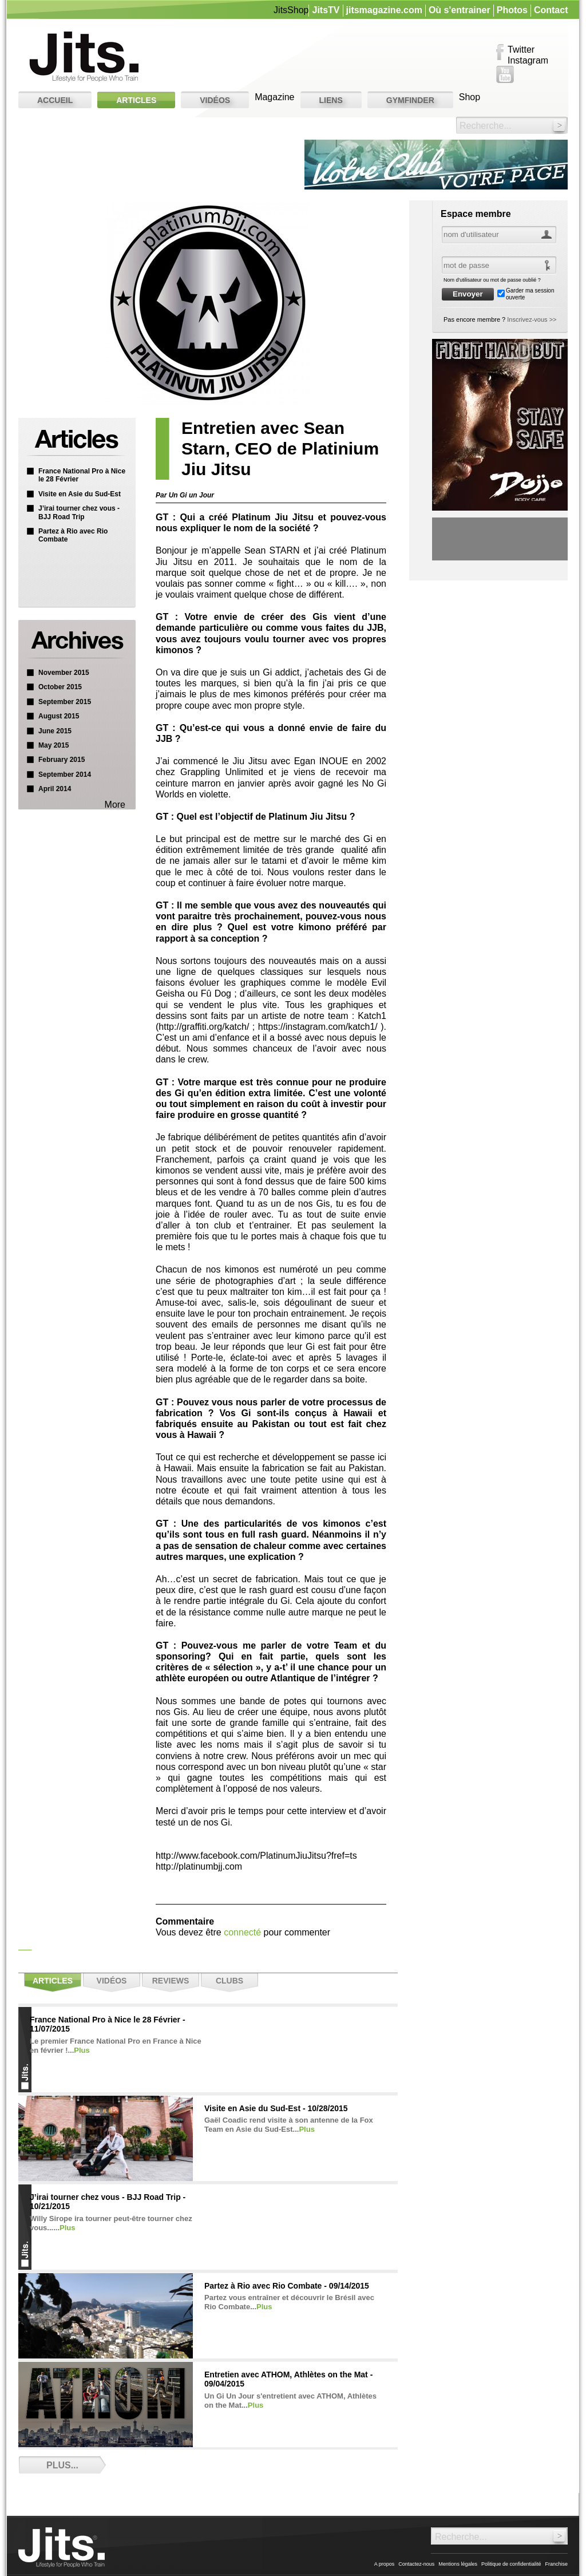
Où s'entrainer (459, 10)
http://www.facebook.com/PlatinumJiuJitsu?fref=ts (256, 1855)
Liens (331, 100)
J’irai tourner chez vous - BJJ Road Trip (79, 512)
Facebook (500, 52)
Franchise (556, 2564)
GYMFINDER (410, 100)
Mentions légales (457, 2564)
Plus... (62, 2465)
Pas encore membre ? (500, 319)
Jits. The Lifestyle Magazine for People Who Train (84, 56)
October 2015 (60, 687)
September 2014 (64, 775)
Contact (551, 10)
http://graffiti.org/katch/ (204, 1027)
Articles (136, 100)
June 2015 (55, 731)
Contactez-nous (416, 2564)
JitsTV (325, 10)
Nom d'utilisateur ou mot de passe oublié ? (492, 280)
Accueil (55, 100)
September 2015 (64, 702)
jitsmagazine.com (384, 10)
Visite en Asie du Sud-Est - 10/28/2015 (276, 2108)
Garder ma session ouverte (530, 294)
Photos (512, 10)
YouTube (505, 74)
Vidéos (215, 100)
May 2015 (53, 745)
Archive (75, 642)
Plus (81, 2050)
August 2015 (58, 716)
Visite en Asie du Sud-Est (79, 494)
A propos (384, 2564)
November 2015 (63, 673)
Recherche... (486, 126)
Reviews (170, 1980)
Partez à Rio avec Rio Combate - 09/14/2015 (286, 2285)
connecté (242, 1932)
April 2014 (54, 789)
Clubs (229, 1980)
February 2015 (61, 760)
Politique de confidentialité (511, 2564)
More (115, 804)
